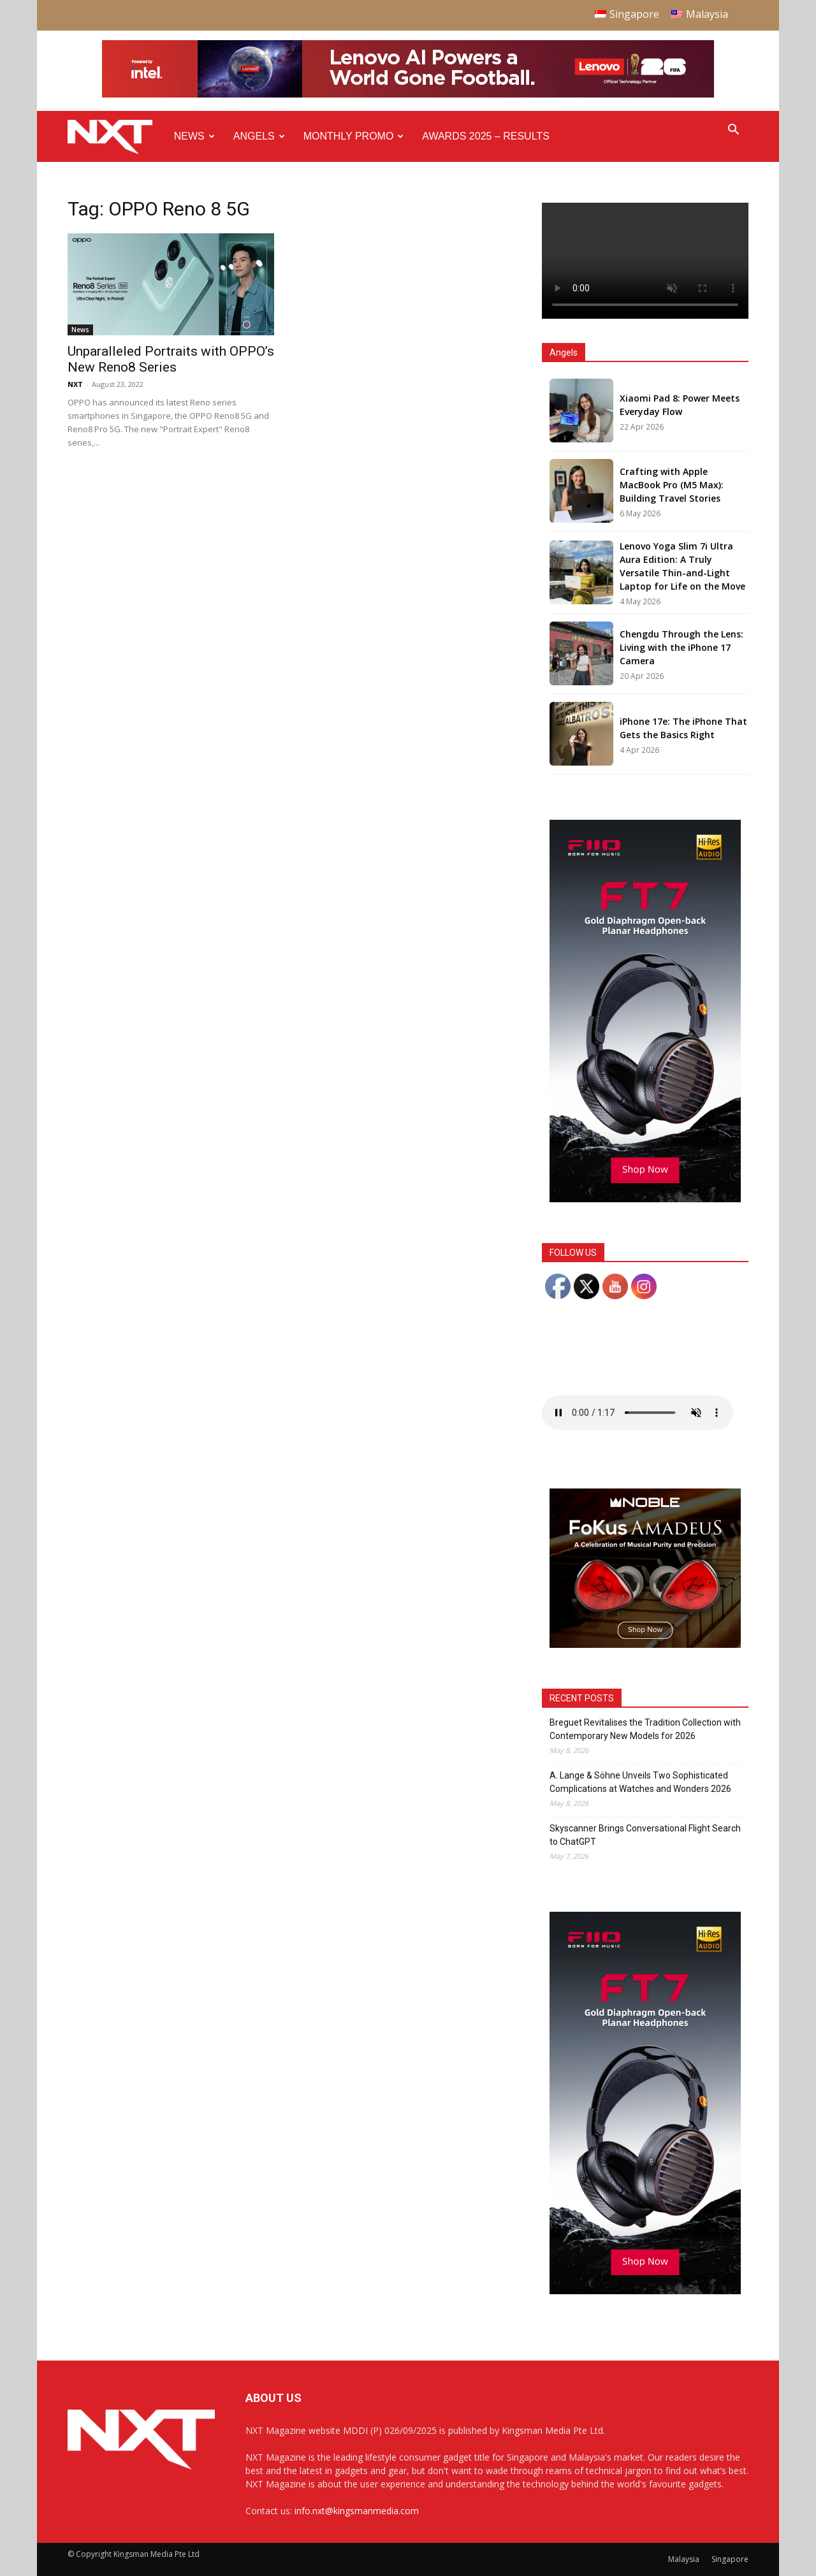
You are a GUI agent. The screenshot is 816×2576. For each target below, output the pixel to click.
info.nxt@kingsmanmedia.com (357, 2511)
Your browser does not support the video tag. (645, 261)
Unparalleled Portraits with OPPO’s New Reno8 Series (171, 359)
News (194, 136)
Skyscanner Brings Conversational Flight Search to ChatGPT (645, 1835)
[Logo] (116, 137)
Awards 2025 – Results (485, 136)
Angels (259, 136)
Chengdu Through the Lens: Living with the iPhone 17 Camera (681, 647)
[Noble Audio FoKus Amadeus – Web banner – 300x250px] (645, 1644)
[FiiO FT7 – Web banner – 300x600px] (645, 1199)
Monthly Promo (353, 136)
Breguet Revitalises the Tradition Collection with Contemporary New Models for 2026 (645, 1729)
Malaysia (683, 2559)
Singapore (729, 2559)
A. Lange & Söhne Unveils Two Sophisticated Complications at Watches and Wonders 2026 (640, 1782)
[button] (733, 131)
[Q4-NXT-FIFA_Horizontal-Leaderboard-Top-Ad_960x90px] (408, 94)
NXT (75, 384)
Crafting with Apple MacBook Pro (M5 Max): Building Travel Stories (672, 484)
